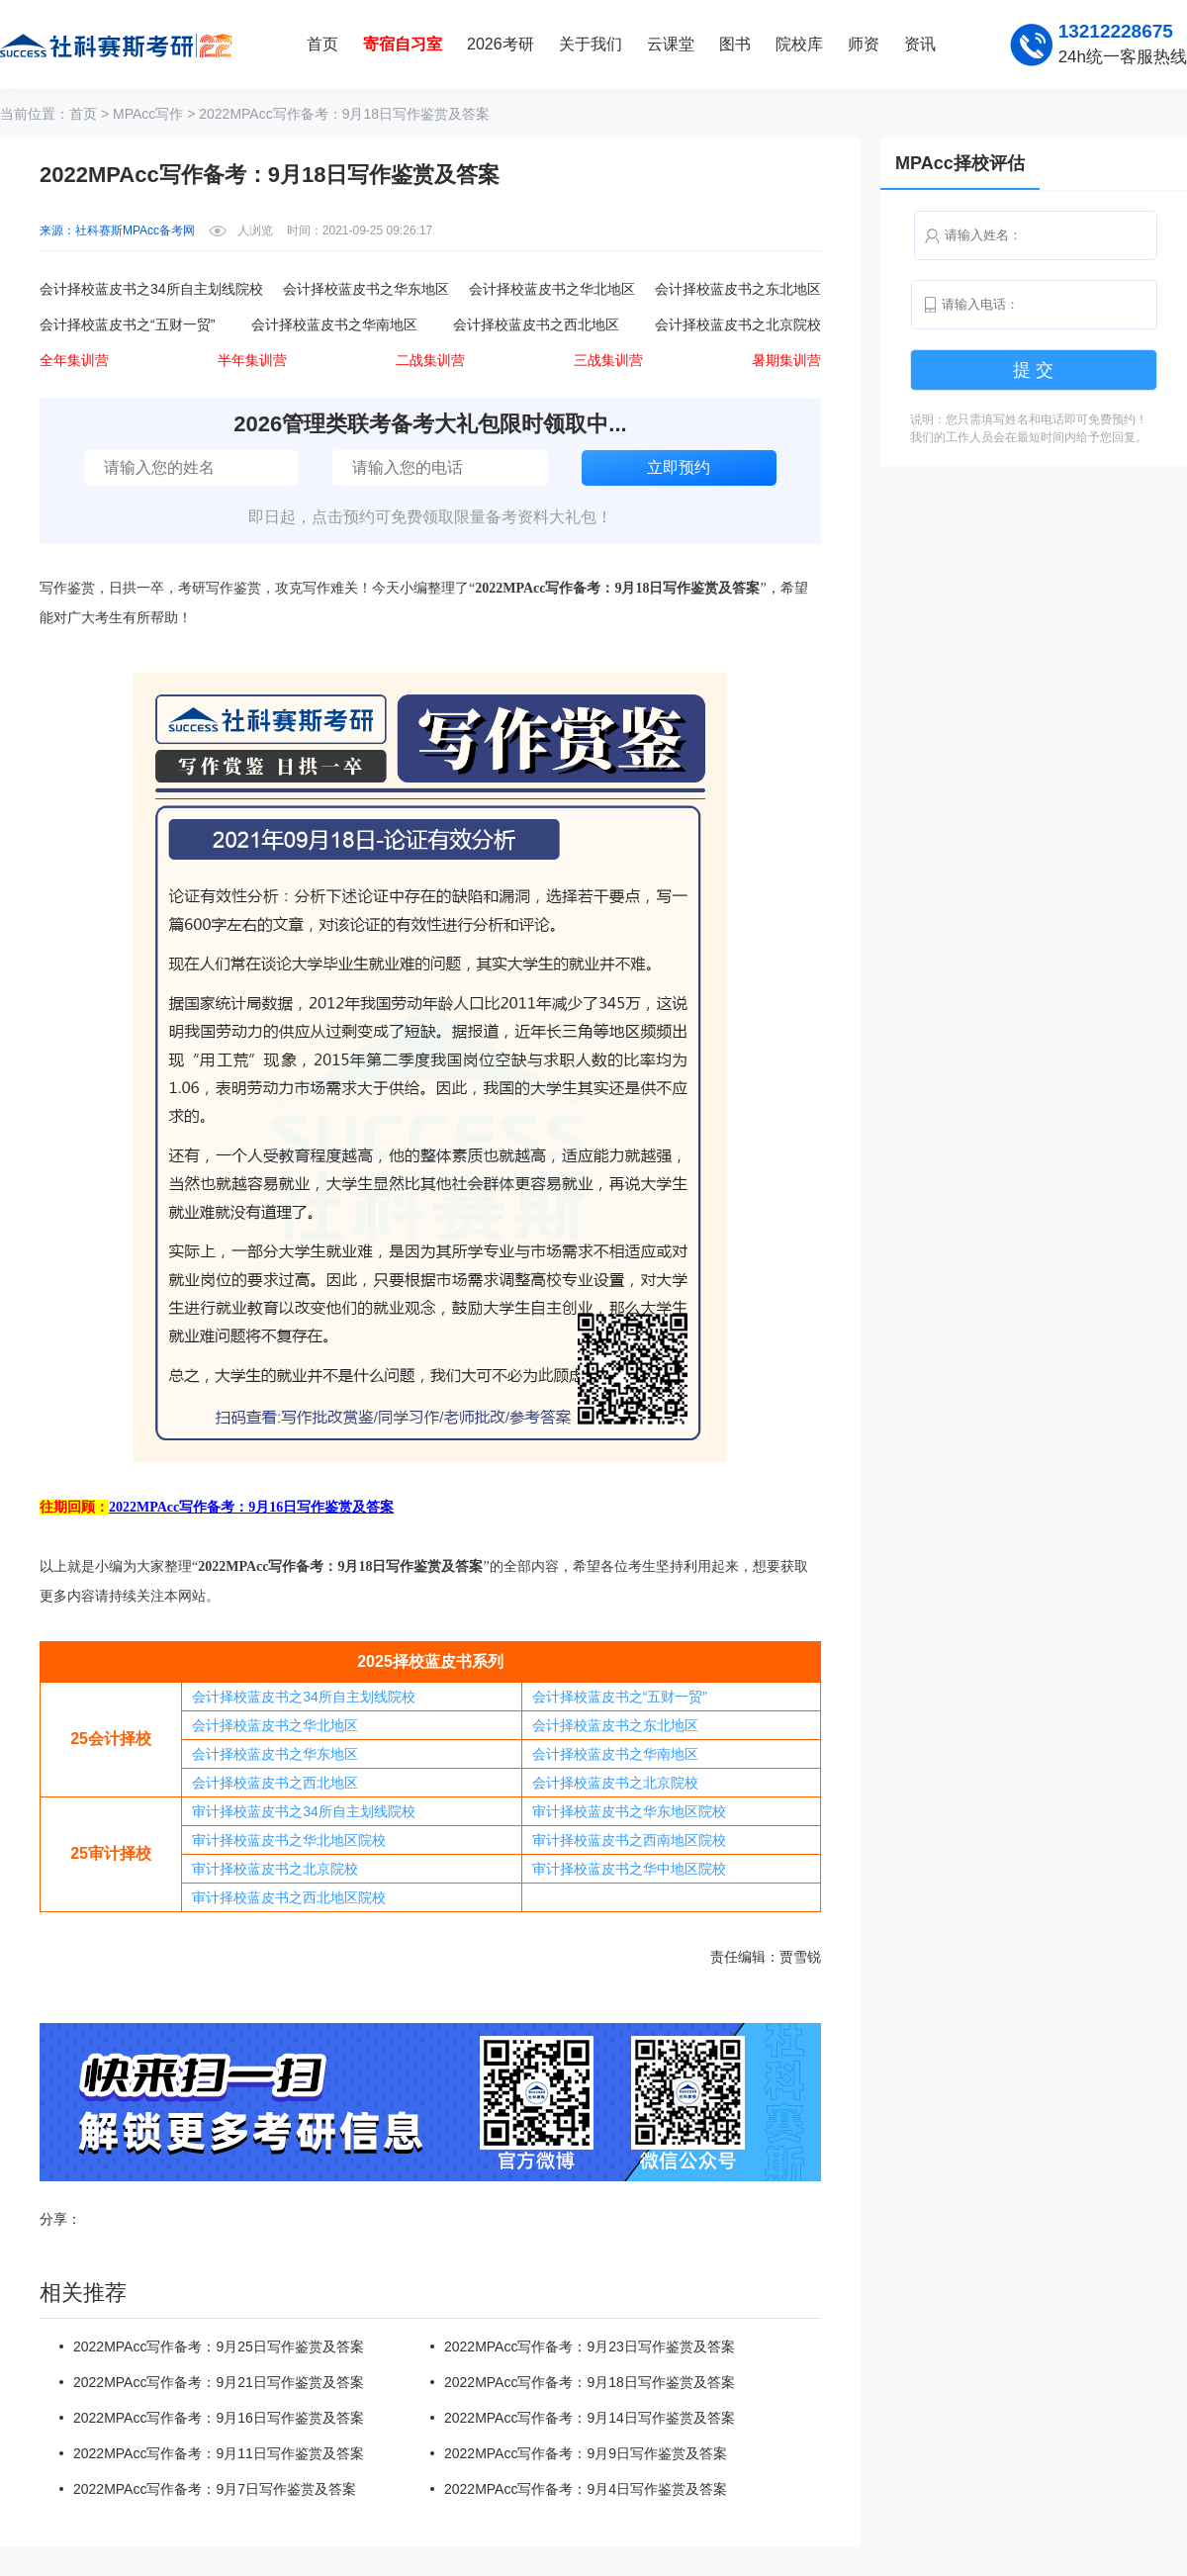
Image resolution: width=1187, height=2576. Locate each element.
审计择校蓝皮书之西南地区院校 (629, 1840)
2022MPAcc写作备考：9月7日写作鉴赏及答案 (214, 2489)
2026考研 (500, 44)
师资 (863, 44)
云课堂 (670, 44)
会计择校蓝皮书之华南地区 (615, 1754)
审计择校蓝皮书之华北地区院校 (289, 1840)
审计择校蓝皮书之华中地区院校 (629, 1869)
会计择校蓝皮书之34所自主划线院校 (303, 1696)
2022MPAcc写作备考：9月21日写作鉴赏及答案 (218, 2382)
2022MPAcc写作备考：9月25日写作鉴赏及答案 (218, 2346)
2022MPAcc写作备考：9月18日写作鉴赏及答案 (589, 2382)
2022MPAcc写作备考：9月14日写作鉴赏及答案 (589, 2418)
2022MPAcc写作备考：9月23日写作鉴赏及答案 (589, 2346)
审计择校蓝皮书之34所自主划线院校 (303, 1811)
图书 (735, 44)
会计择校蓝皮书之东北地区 (615, 1725)
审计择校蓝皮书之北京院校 (275, 1869)
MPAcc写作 (148, 114)
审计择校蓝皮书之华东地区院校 (629, 1811)
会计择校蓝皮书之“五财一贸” (619, 1696)
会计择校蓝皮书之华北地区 (275, 1725)
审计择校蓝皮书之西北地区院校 (289, 1897)
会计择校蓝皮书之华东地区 (275, 1754)
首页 (322, 44)
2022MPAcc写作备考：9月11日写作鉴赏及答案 (218, 2453)
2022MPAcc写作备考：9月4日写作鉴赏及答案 (585, 2489)
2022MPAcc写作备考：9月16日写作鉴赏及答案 (218, 2418)
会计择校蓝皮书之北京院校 (615, 1783)
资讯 (920, 44)
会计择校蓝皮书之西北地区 (275, 1783)
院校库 (799, 44)
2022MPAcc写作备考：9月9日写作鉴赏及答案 (585, 2453)
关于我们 (590, 44)
